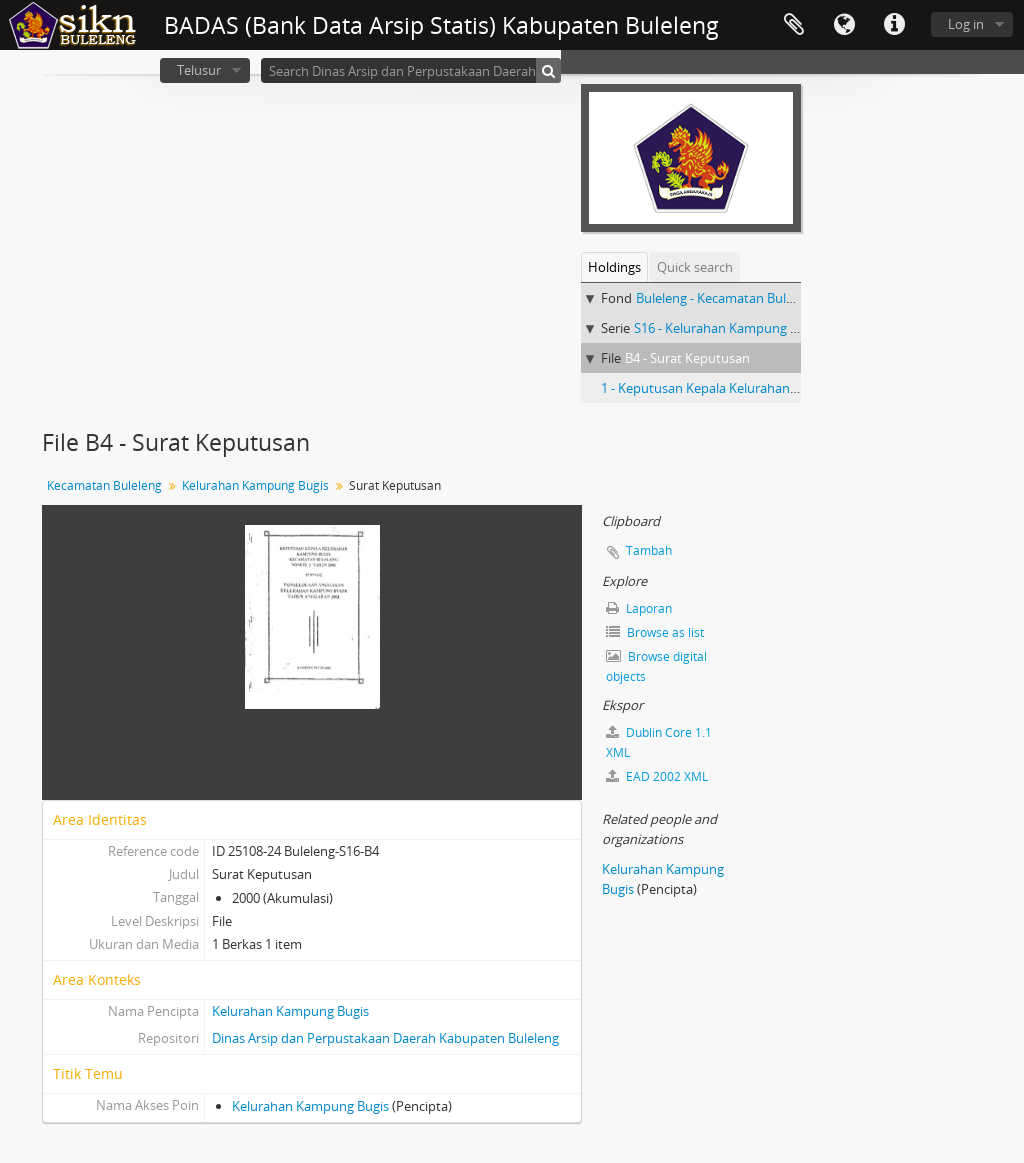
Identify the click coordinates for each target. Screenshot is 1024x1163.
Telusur (199, 70)
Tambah (649, 550)
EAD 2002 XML (657, 776)
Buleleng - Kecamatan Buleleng (727, 298)
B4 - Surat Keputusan (687, 358)
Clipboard (794, 25)
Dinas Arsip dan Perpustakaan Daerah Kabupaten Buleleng (385, 1038)
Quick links (894, 25)
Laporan (639, 608)
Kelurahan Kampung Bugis (255, 485)
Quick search (695, 267)
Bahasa (844, 25)
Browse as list (655, 632)
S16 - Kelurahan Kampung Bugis (728, 328)
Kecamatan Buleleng (104, 485)
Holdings (614, 267)
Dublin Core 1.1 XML (659, 742)
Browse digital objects (656, 666)
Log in (966, 24)
